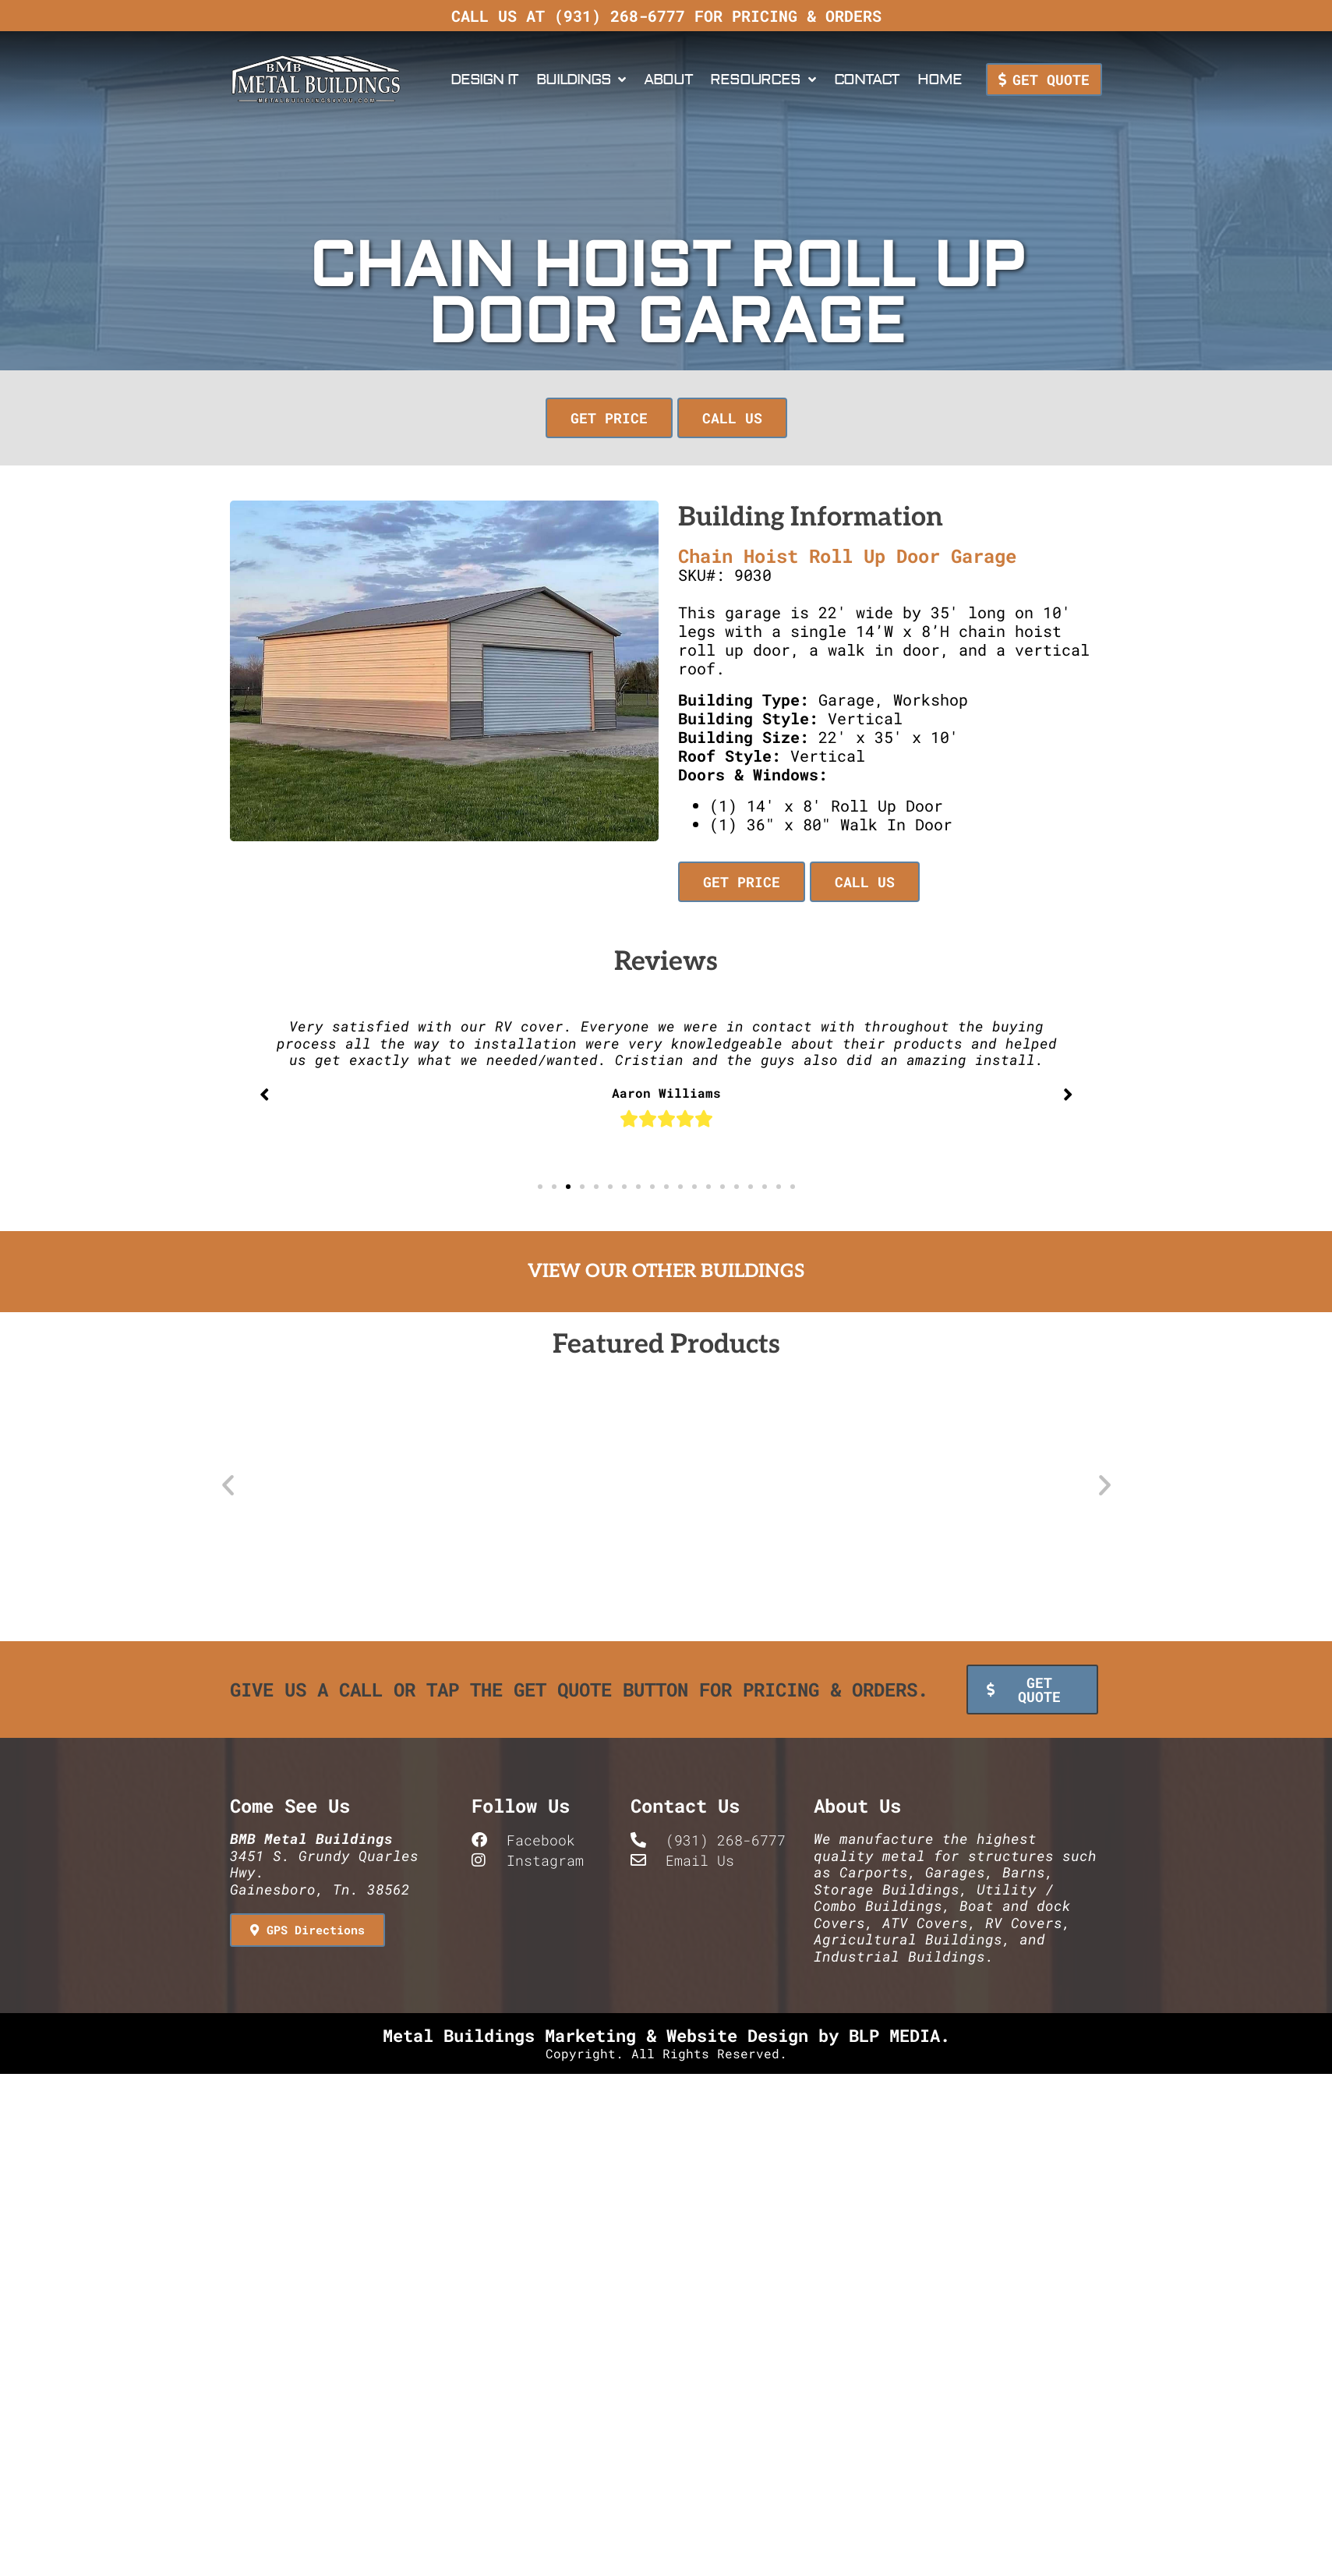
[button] (540, 1186)
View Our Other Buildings (666, 1271)
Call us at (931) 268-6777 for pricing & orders (666, 15)
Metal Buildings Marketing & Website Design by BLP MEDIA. (666, 2030)
